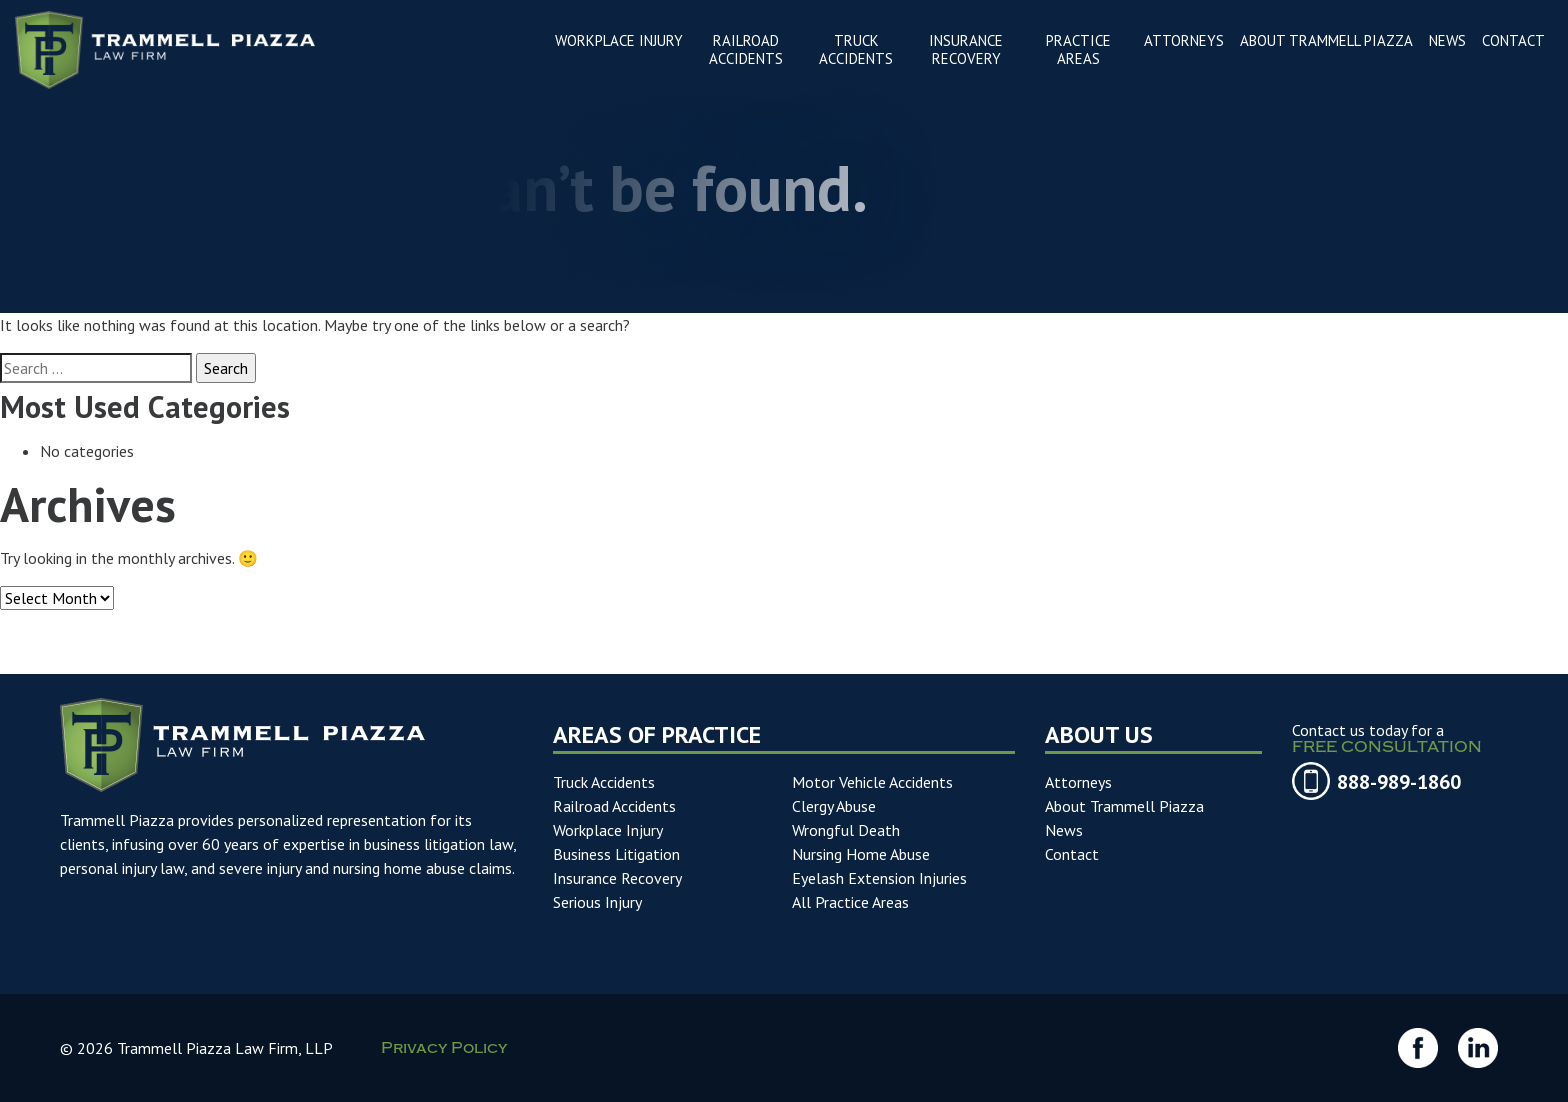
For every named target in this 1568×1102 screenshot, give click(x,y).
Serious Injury (597, 902)
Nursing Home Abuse (861, 854)
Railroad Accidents (614, 806)
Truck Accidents (604, 782)
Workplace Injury (608, 830)
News (1064, 830)
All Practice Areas (850, 902)
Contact (1072, 854)
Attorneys (1078, 782)
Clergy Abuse (834, 806)
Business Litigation (616, 854)
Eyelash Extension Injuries (879, 878)
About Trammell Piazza (1124, 806)
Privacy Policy (444, 1051)
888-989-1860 (1399, 782)
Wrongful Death (846, 830)
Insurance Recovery (617, 878)
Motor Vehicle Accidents (872, 782)
